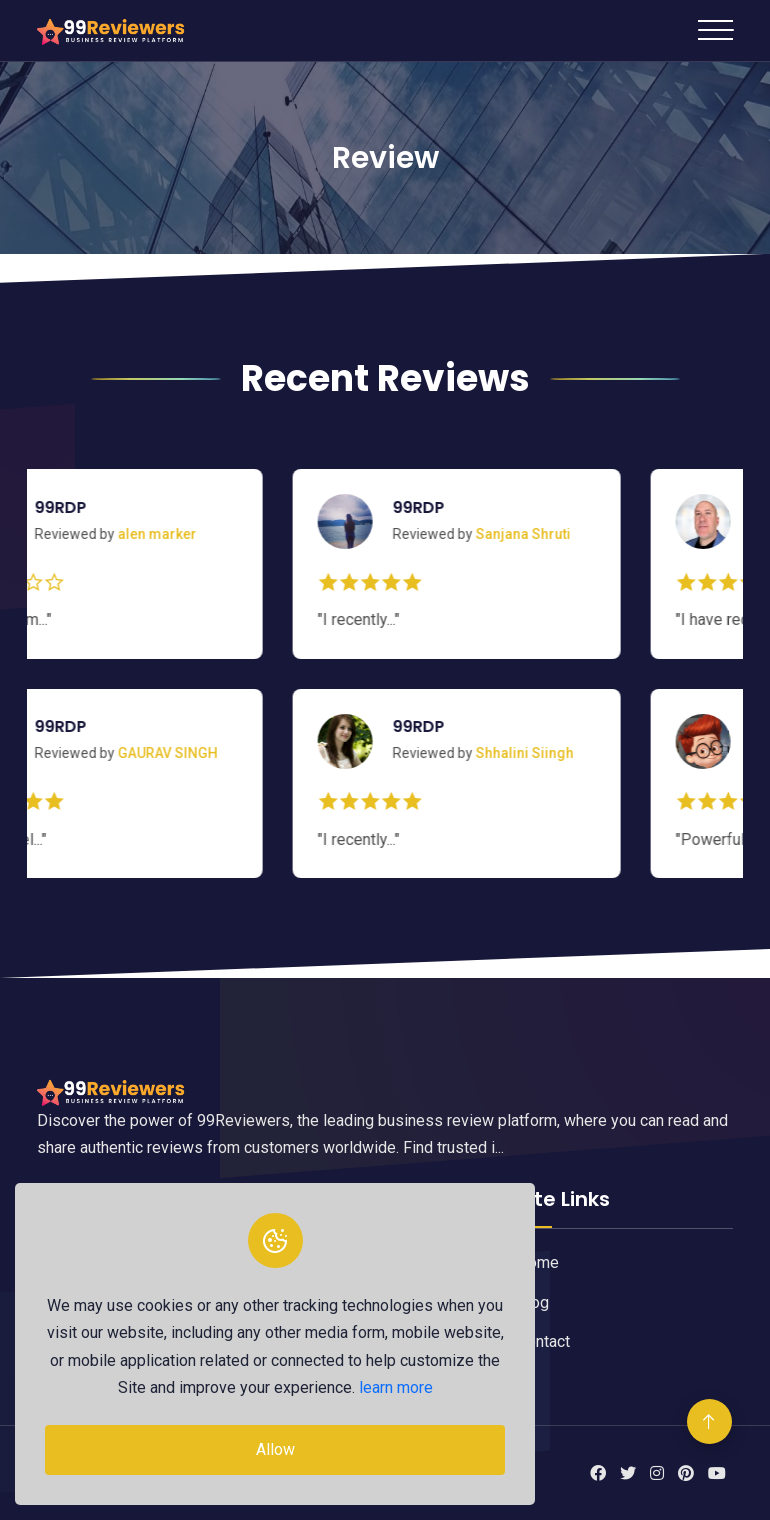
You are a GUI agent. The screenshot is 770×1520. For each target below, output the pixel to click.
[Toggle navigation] (715, 30)
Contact (543, 1341)
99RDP (86, 508)
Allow (275, 1449)
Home (538, 1262)
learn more (396, 1387)
